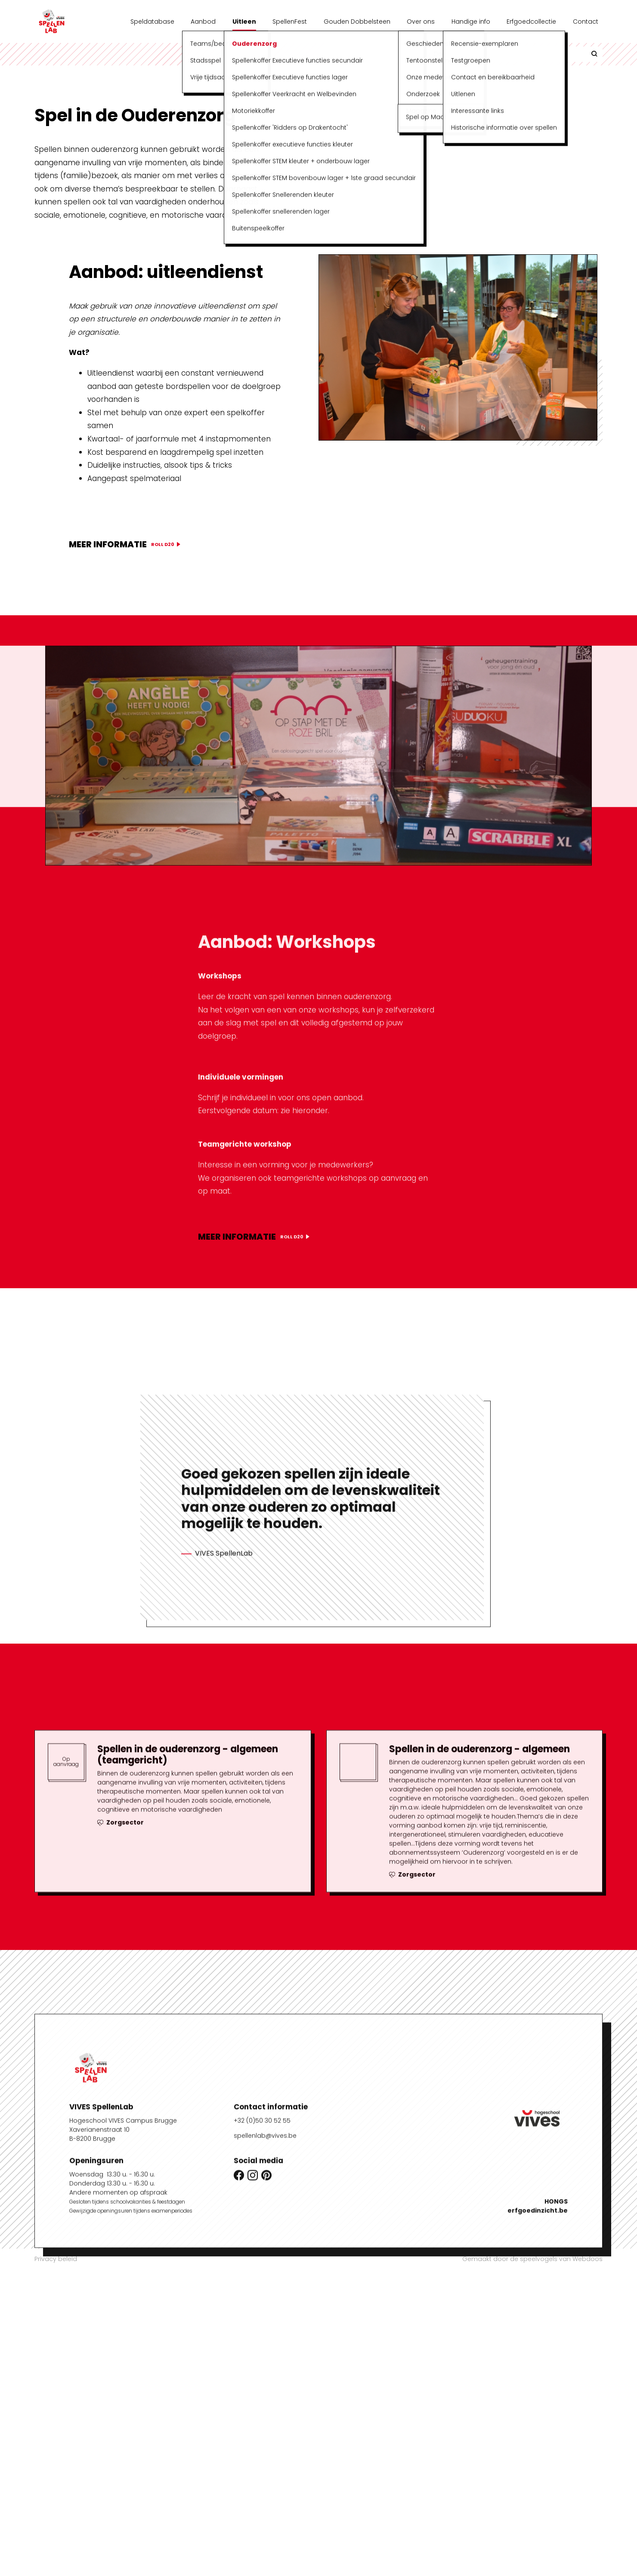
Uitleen (244, 21)
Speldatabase (152, 21)
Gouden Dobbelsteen (357, 21)
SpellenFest (289, 21)
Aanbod (203, 21)
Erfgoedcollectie (531, 21)
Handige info (470, 21)
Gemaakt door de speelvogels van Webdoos (532, 2259)
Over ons (421, 21)
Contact (585, 21)
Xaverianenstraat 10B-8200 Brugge (99, 2446)
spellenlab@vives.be (265, 2447)
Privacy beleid (55, 2259)
